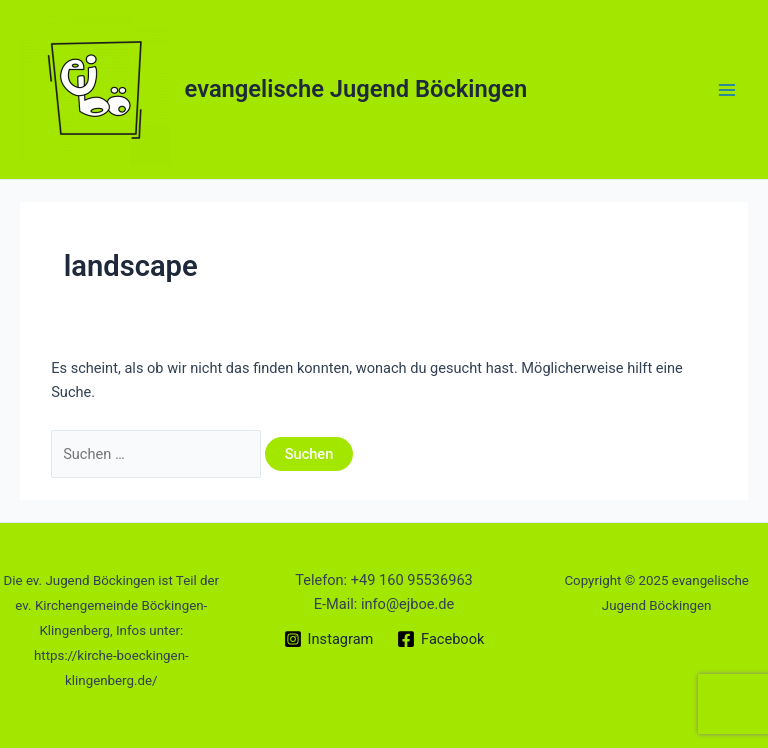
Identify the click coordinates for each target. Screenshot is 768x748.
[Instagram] (328, 639)
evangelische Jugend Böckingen (356, 89)
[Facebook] (440, 639)
